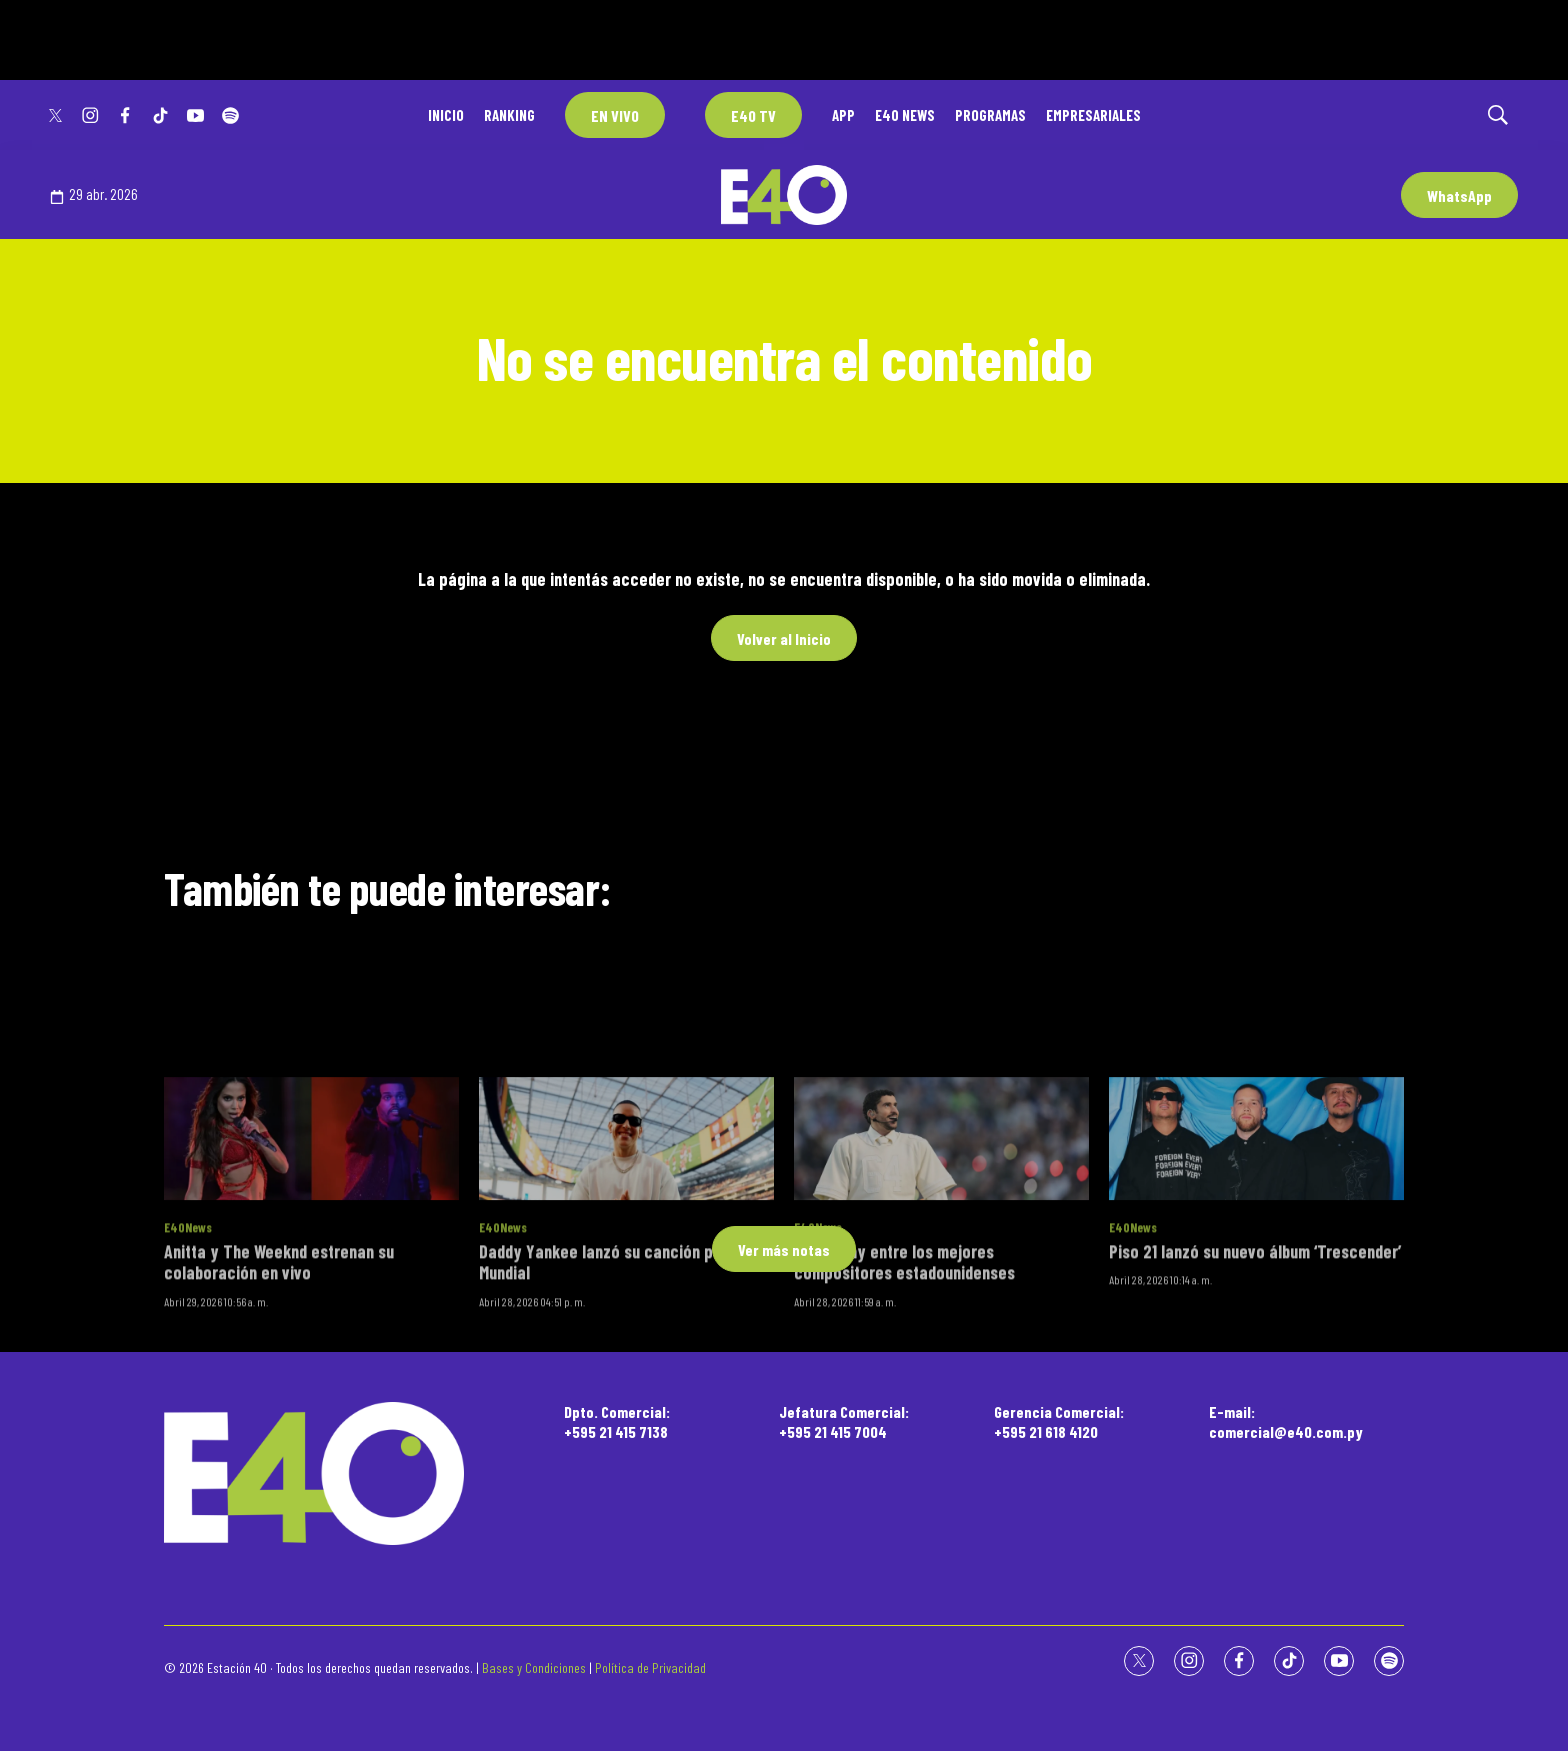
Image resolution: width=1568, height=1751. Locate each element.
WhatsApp (1459, 195)
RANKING (509, 115)
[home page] (314, 1473)
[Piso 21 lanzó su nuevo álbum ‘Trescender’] (1256, 1303)
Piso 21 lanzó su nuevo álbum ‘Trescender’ (1255, 1415)
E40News (188, 1392)
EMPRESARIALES (1093, 115)
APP (843, 115)
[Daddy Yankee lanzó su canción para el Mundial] (626, 1303)
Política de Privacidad (650, 1667)
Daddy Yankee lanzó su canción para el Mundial (616, 1426)
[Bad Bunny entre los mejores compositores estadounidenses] (941, 1303)
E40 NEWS (905, 115)
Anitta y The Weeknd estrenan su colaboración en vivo (279, 1426)
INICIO (446, 115)
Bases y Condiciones (534, 1667)
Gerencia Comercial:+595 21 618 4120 (1059, 1421)
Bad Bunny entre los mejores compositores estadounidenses (904, 1426)
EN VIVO (615, 115)
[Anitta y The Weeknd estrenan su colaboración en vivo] (311, 1303)
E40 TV (753, 115)
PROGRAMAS (990, 115)
